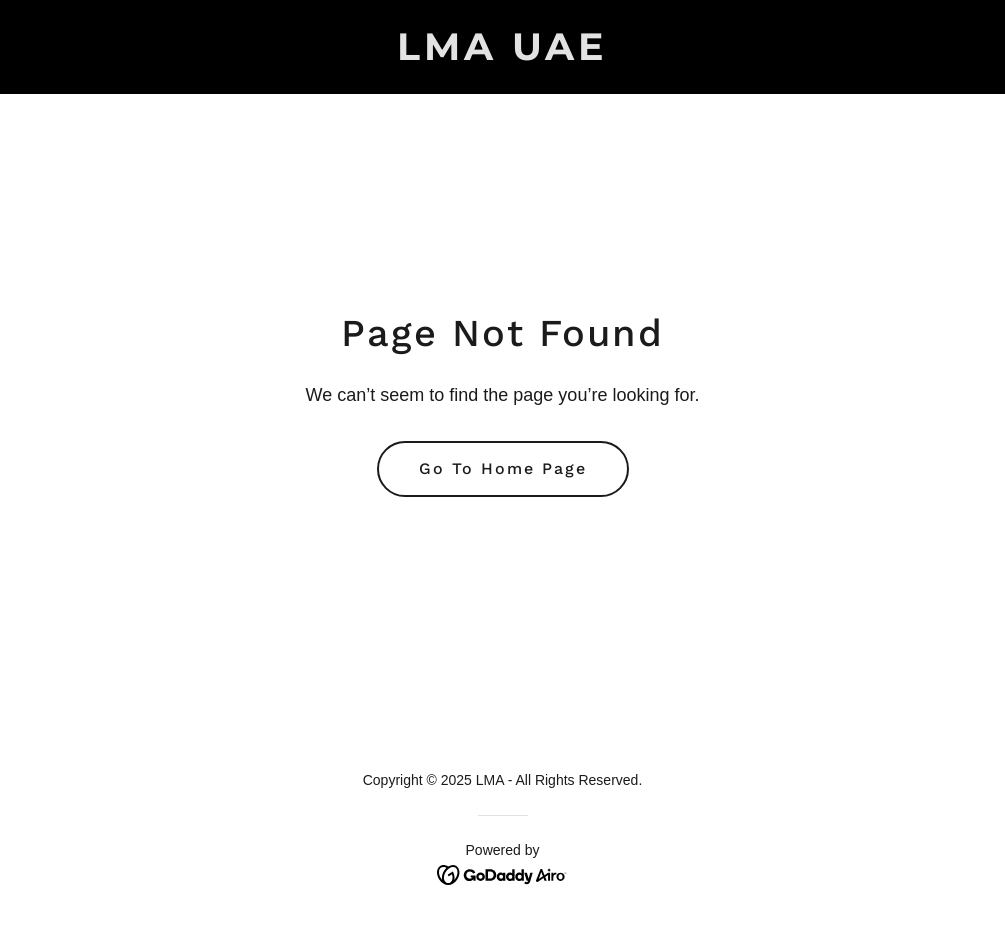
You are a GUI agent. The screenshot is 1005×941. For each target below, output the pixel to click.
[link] (502, 54)
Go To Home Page (503, 468)
